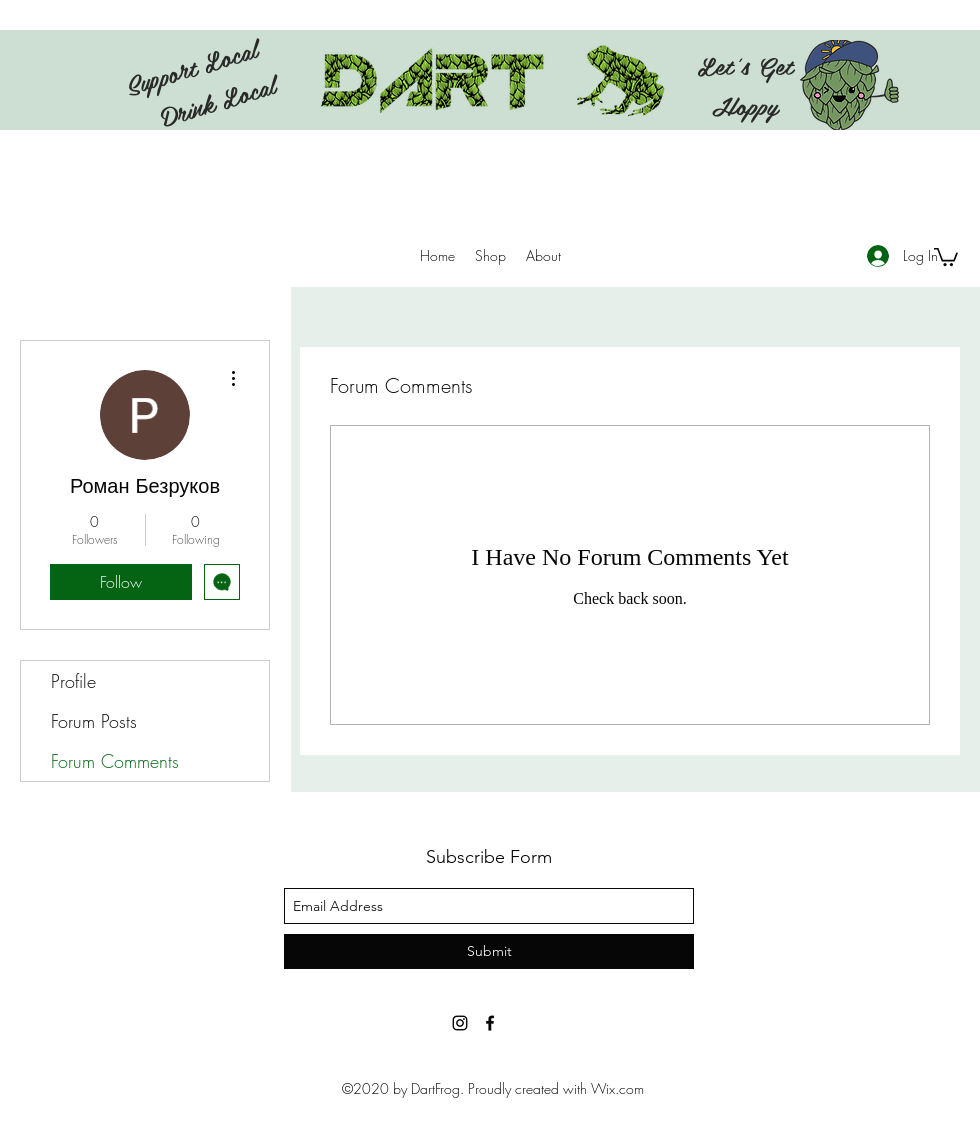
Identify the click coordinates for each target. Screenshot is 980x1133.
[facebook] (490, 1023)
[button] (946, 256)
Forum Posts (94, 721)
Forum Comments (115, 761)
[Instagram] (460, 1023)
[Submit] (489, 951)
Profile (73, 681)
